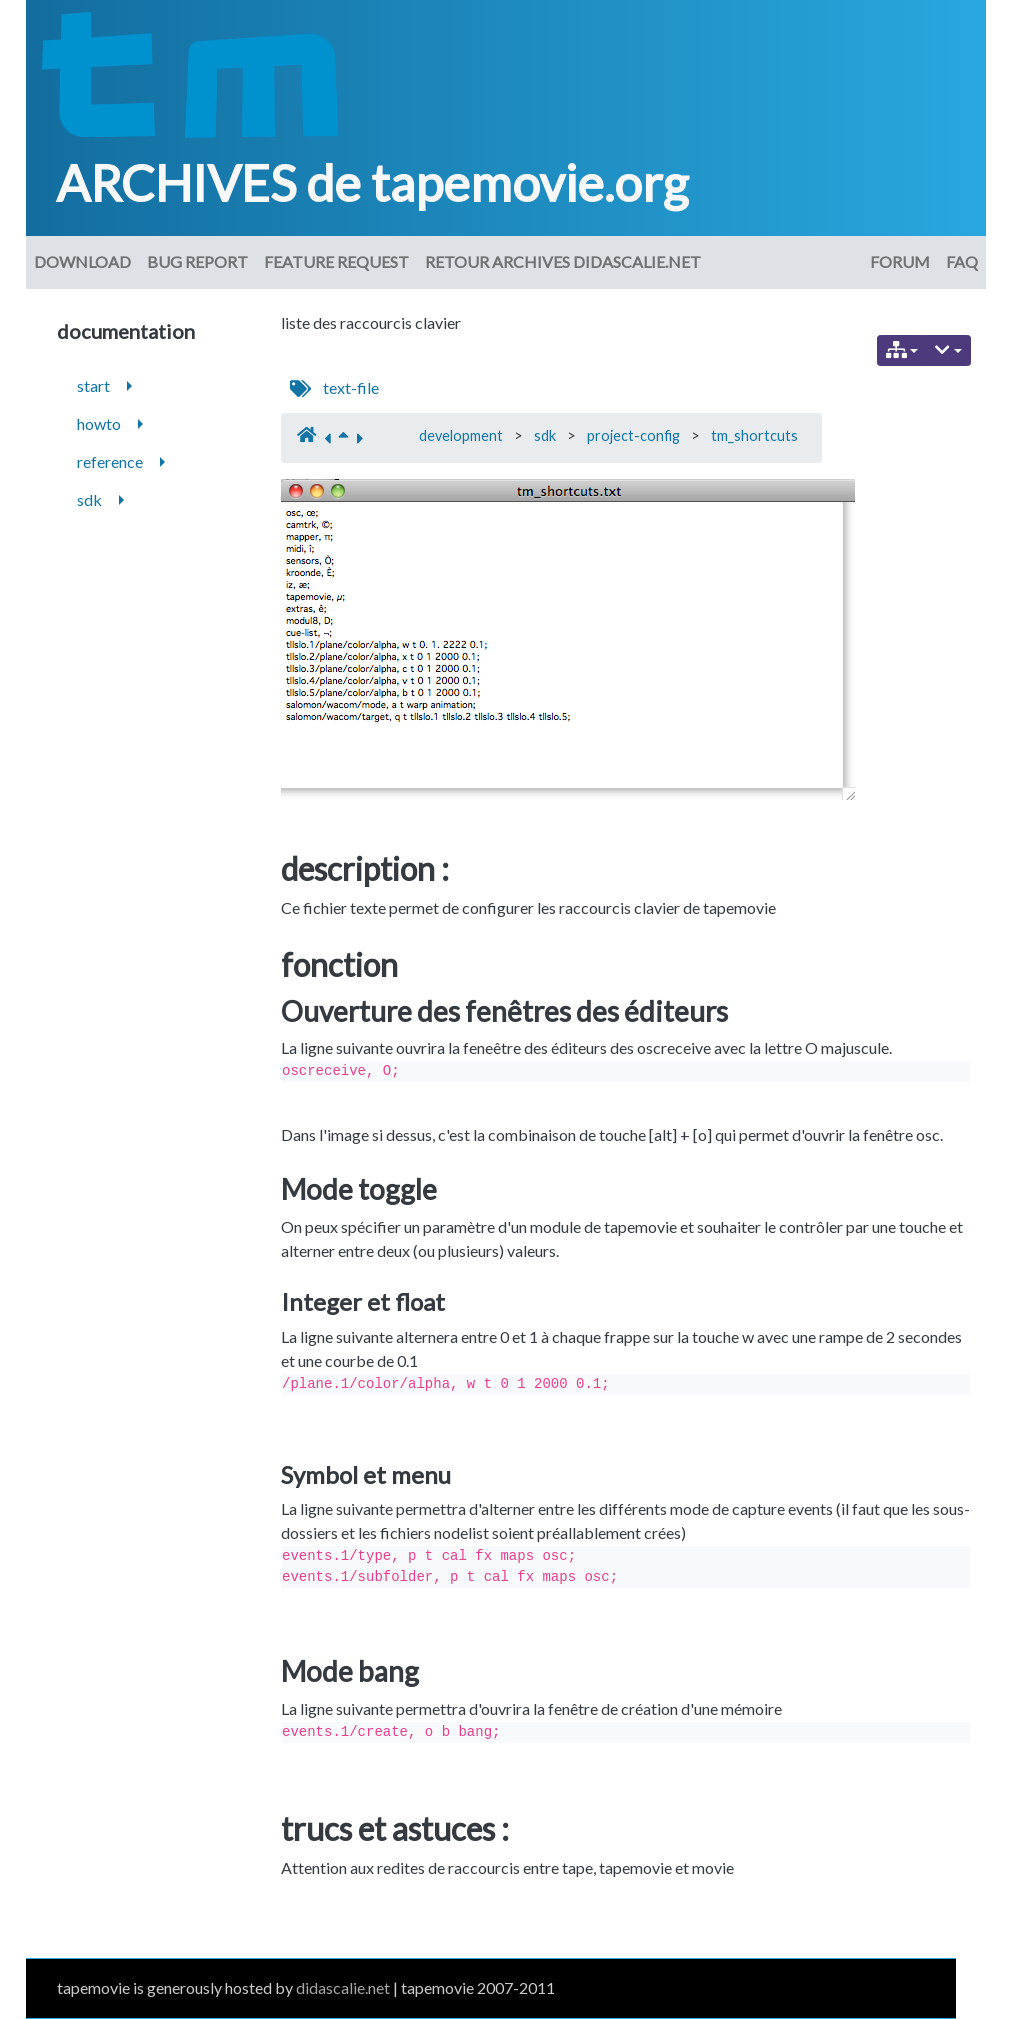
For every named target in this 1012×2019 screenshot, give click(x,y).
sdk (545, 435)
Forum (900, 261)
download (82, 261)
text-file (351, 387)
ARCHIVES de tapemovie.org (372, 183)
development (461, 435)
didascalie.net (343, 1987)
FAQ (962, 261)
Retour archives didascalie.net (563, 261)
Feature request (336, 261)
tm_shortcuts (754, 435)
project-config (633, 435)
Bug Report (197, 261)
